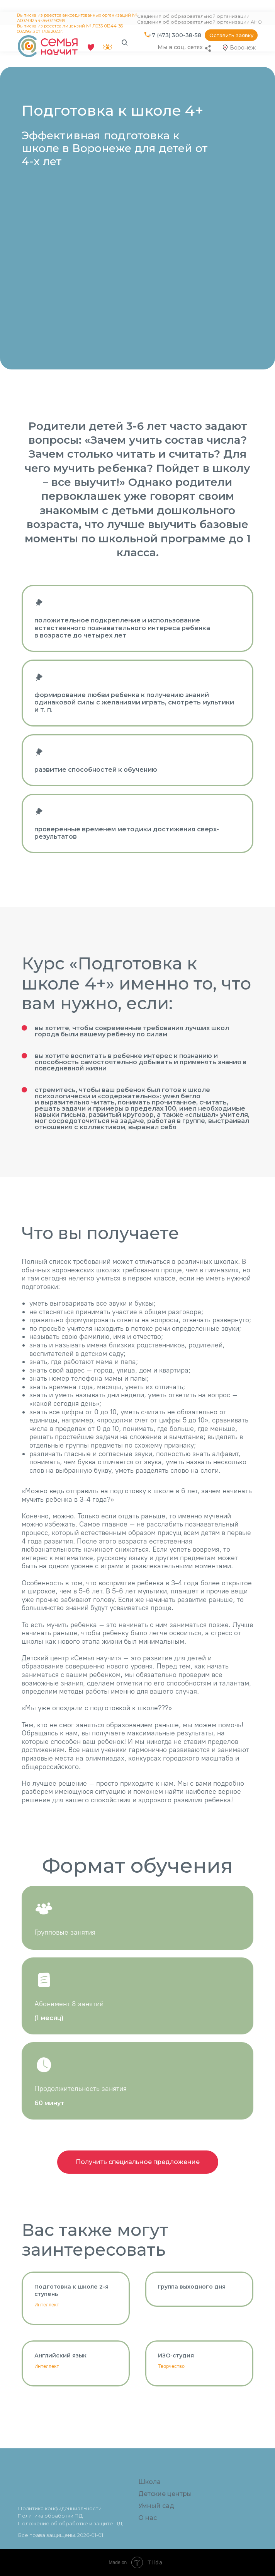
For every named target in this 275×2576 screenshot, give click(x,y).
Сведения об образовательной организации (193, 16)
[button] (231, 35)
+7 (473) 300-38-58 (174, 35)
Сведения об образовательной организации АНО (199, 22)
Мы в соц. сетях (180, 47)
